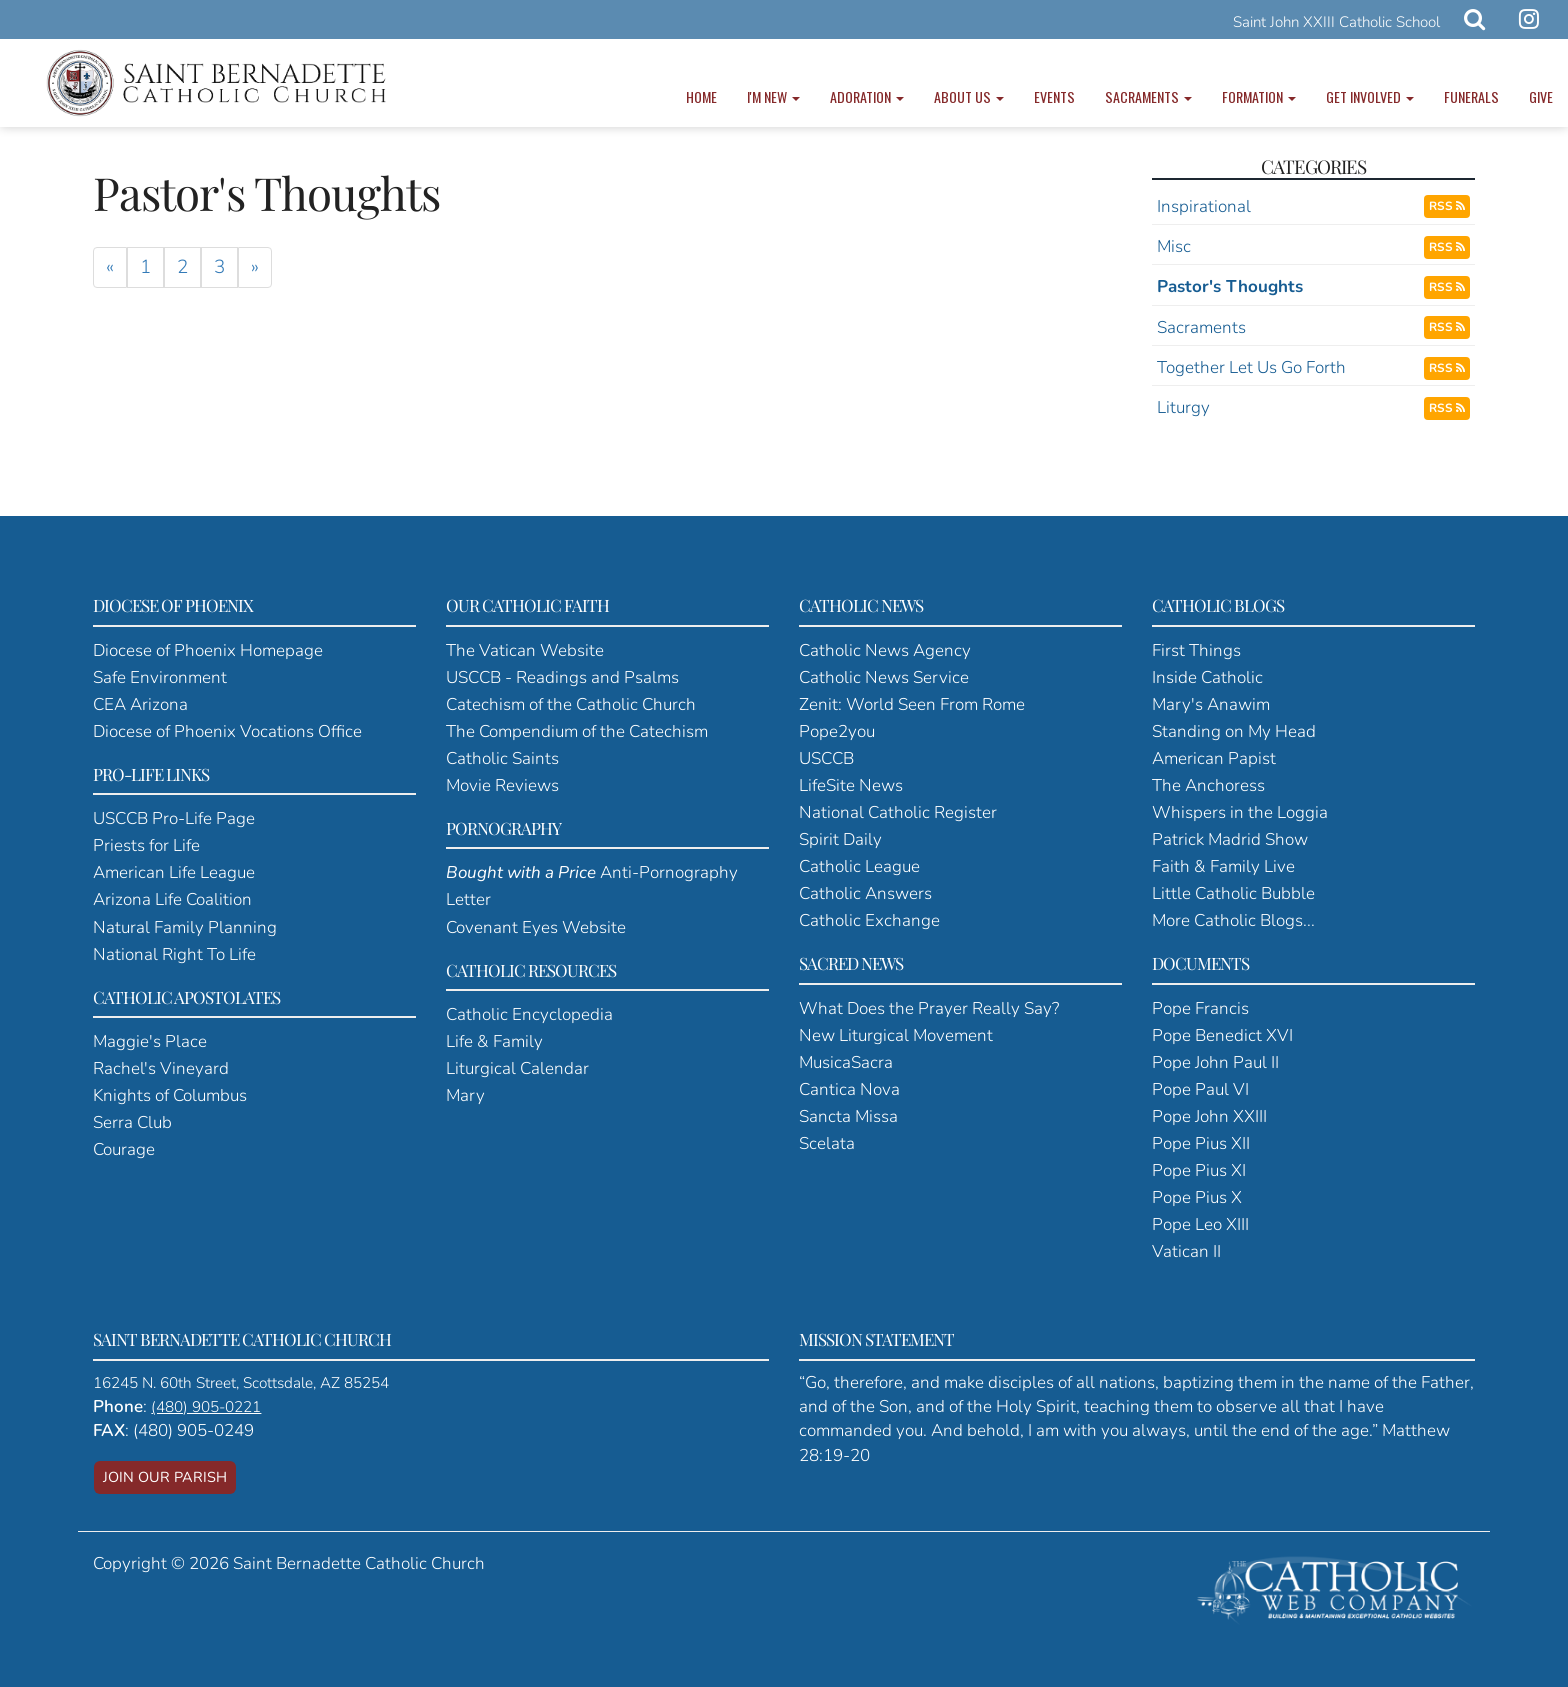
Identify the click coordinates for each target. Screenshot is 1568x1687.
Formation (1259, 96)
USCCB (826, 758)
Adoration (867, 96)
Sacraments (1148, 96)
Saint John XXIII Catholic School (1336, 22)
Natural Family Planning (185, 927)
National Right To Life (174, 954)
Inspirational (1204, 206)
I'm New (773, 96)
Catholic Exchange (869, 920)
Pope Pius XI (1199, 1170)
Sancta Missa (848, 1116)
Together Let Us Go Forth (1251, 367)
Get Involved (1370, 96)
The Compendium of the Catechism (577, 731)
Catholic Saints (502, 758)
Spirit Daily (840, 839)
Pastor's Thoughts (1230, 286)
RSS (1447, 206)
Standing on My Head (1234, 731)
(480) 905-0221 (206, 1407)
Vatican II (1186, 1251)
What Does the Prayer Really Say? (929, 1008)
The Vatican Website (525, 650)
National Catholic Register (898, 812)
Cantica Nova (849, 1089)
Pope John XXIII (1209, 1116)
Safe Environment (160, 677)
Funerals (1471, 96)
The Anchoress (1208, 785)
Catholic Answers (865, 893)
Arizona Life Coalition (172, 899)
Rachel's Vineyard (161, 1068)
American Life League (174, 872)
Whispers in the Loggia (1240, 812)
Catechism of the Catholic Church (571, 704)
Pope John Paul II (1215, 1062)
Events (1054, 96)
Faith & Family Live (1223, 866)
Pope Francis (1200, 1008)
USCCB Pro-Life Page (174, 818)
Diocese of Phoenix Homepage (208, 650)
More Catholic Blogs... (1233, 920)
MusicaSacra (846, 1062)
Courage (124, 1149)
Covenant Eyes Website (536, 927)
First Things (1196, 650)
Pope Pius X (1197, 1197)
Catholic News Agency (885, 650)
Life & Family (494, 1041)
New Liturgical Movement (896, 1035)
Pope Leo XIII (1200, 1224)
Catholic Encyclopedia (529, 1014)
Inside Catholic (1207, 677)
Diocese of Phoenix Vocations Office (227, 731)
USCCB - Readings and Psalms (562, 677)
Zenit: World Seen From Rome (912, 704)
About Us (969, 96)
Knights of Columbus (170, 1095)
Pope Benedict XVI (1222, 1035)
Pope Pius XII (1201, 1143)
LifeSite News (851, 785)
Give (1541, 96)
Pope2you (837, 731)
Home (701, 96)
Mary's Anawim (1211, 704)
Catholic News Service (884, 677)
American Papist (1214, 758)
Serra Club (132, 1122)
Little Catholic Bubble (1233, 893)
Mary (465, 1095)
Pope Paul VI (1200, 1089)
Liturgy (1183, 407)
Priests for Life (146, 845)
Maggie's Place (150, 1041)
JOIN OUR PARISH (165, 1477)
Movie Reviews (502, 785)
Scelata (827, 1143)
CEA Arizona (140, 704)
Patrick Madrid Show (1230, 839)
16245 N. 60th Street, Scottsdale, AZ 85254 (241, 1383)
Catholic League (859, 866)
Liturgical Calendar (517, 1068)
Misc (1174, 246)
